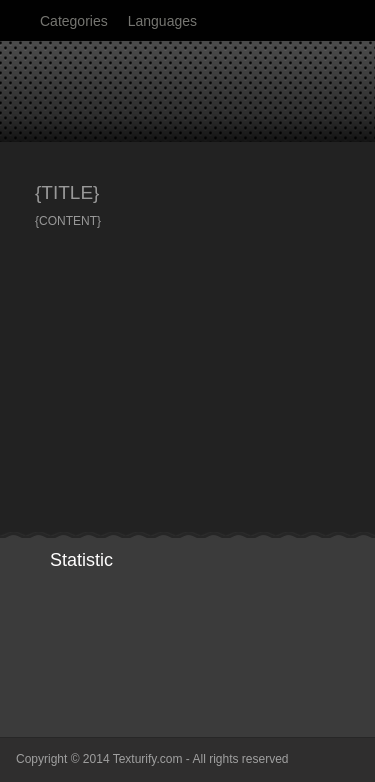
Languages (162, 21)
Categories (74, 21)
